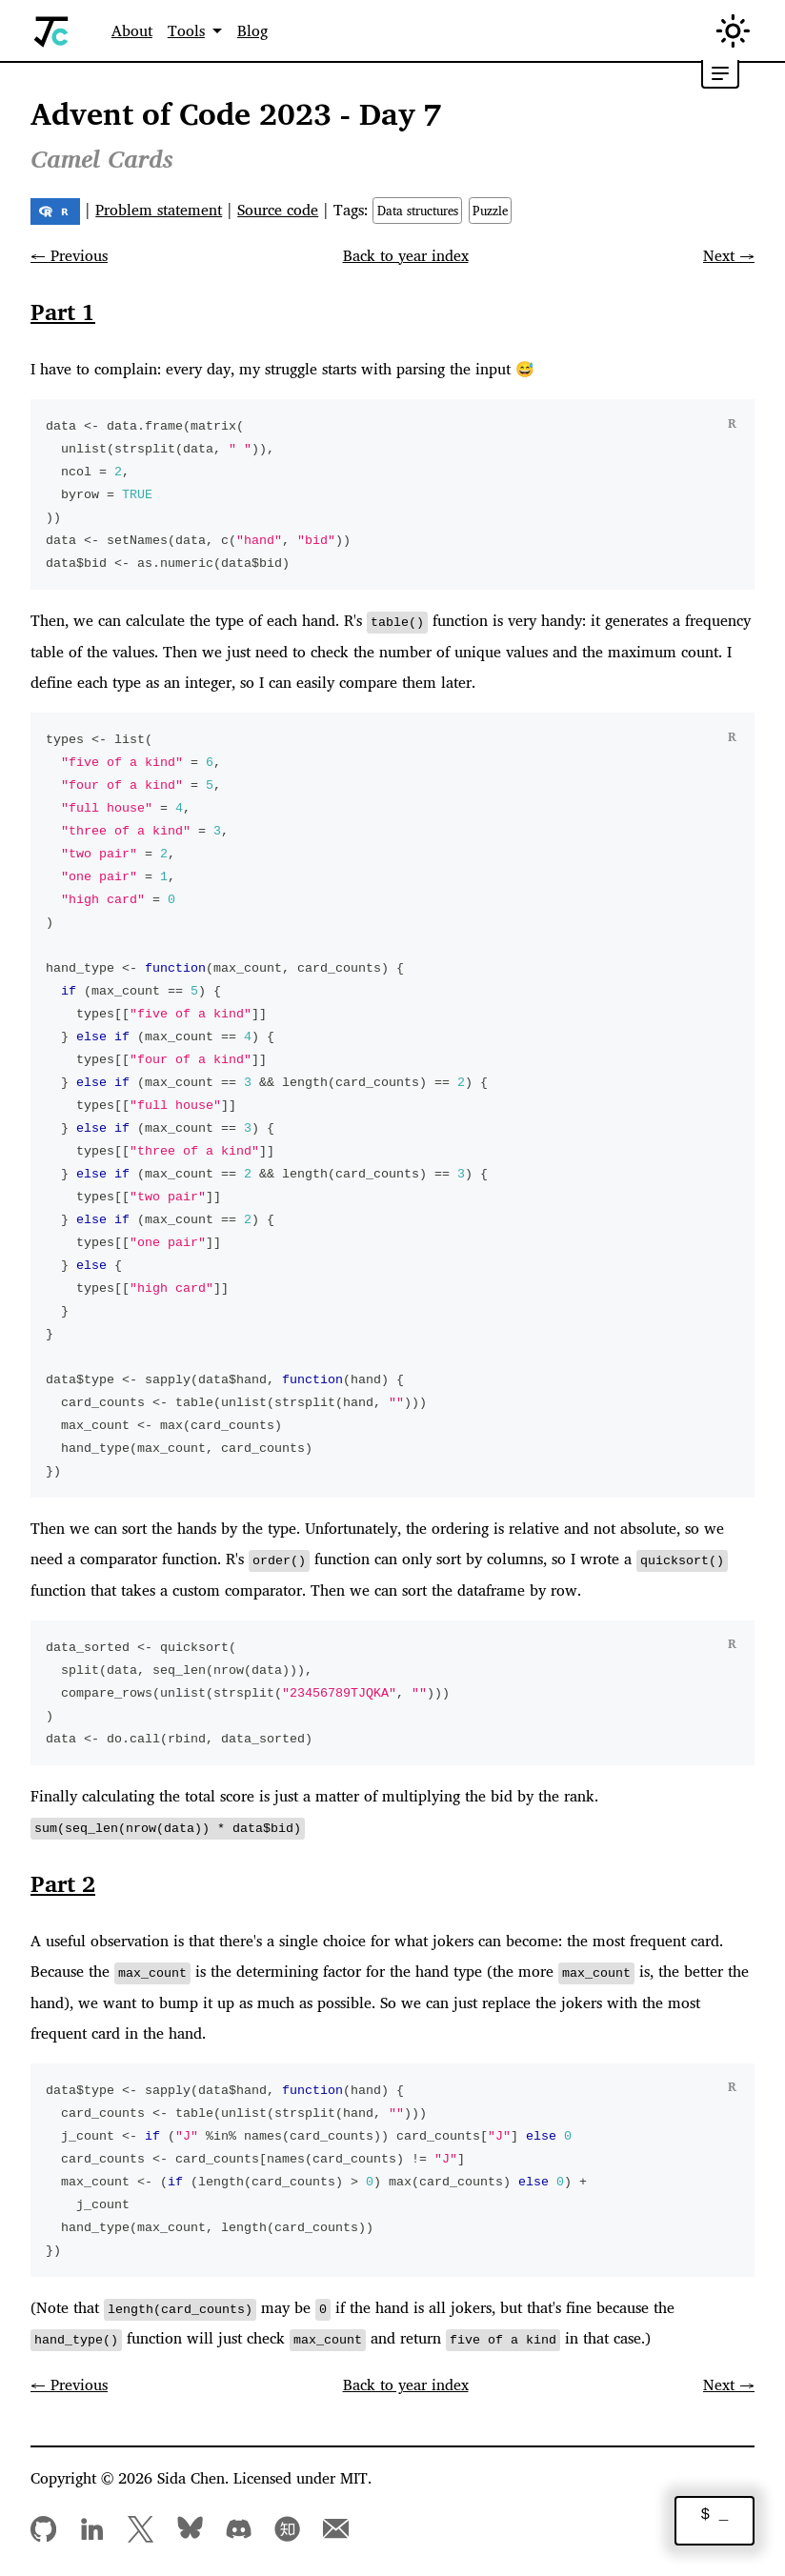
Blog (252, 30)
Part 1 (62, 311)
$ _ (715, 2516)
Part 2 (62, 1881)
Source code (277, 209)
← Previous (69, 255)
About (131, 30)
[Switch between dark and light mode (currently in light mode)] (733, 31)
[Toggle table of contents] (720, 74)
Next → (729, 255)
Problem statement (158, 209)
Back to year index (406, 255)
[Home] (51, 31)
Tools (186, 30)
